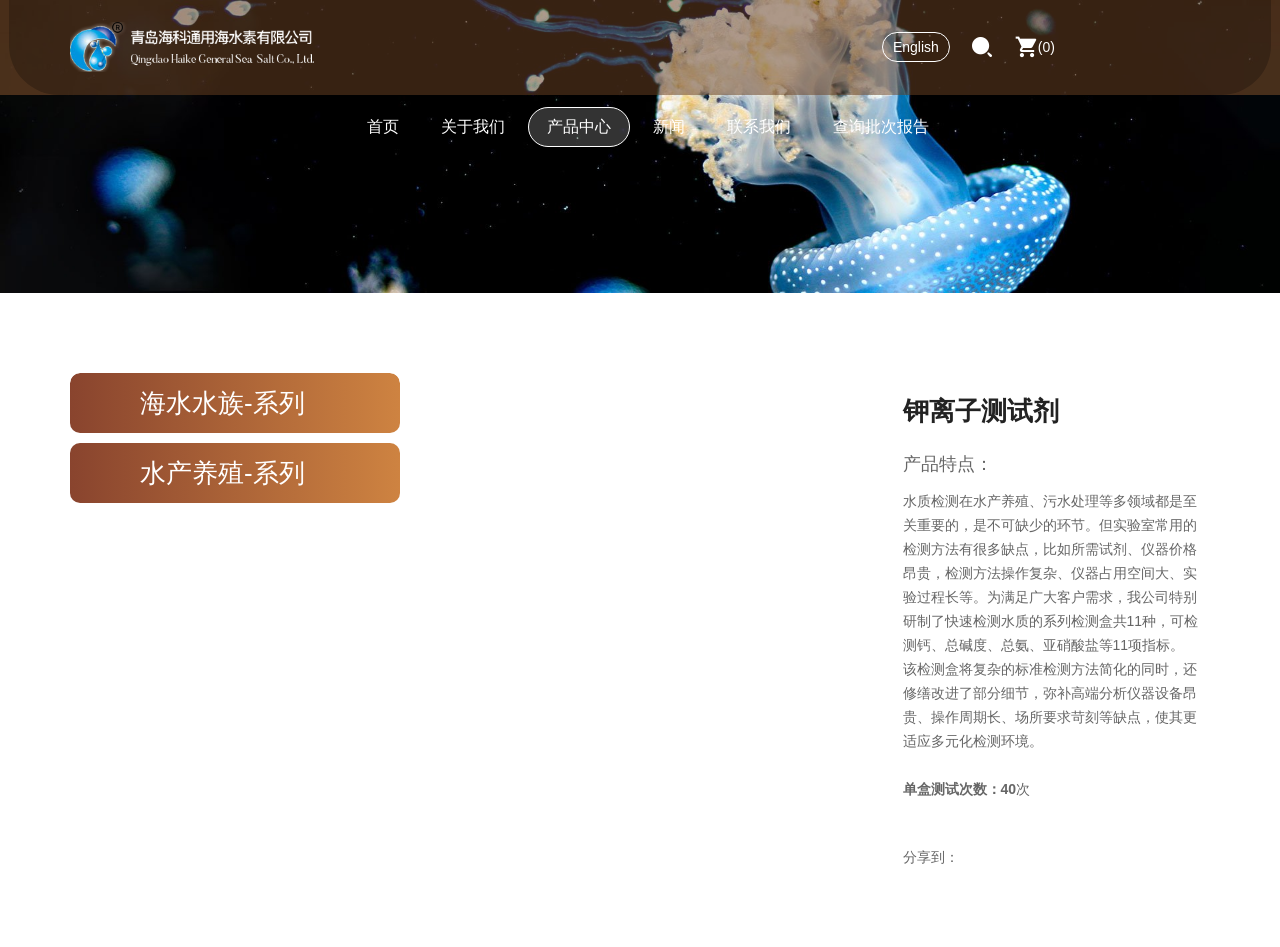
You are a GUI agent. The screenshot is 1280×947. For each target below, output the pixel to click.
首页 (383, 134)
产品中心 (579, 134)
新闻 (669, 134)
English (916, 55)
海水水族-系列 (222, 403)
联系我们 (759, 134)
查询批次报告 (881, 134)
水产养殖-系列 (222, 473)
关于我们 (473, 134)
